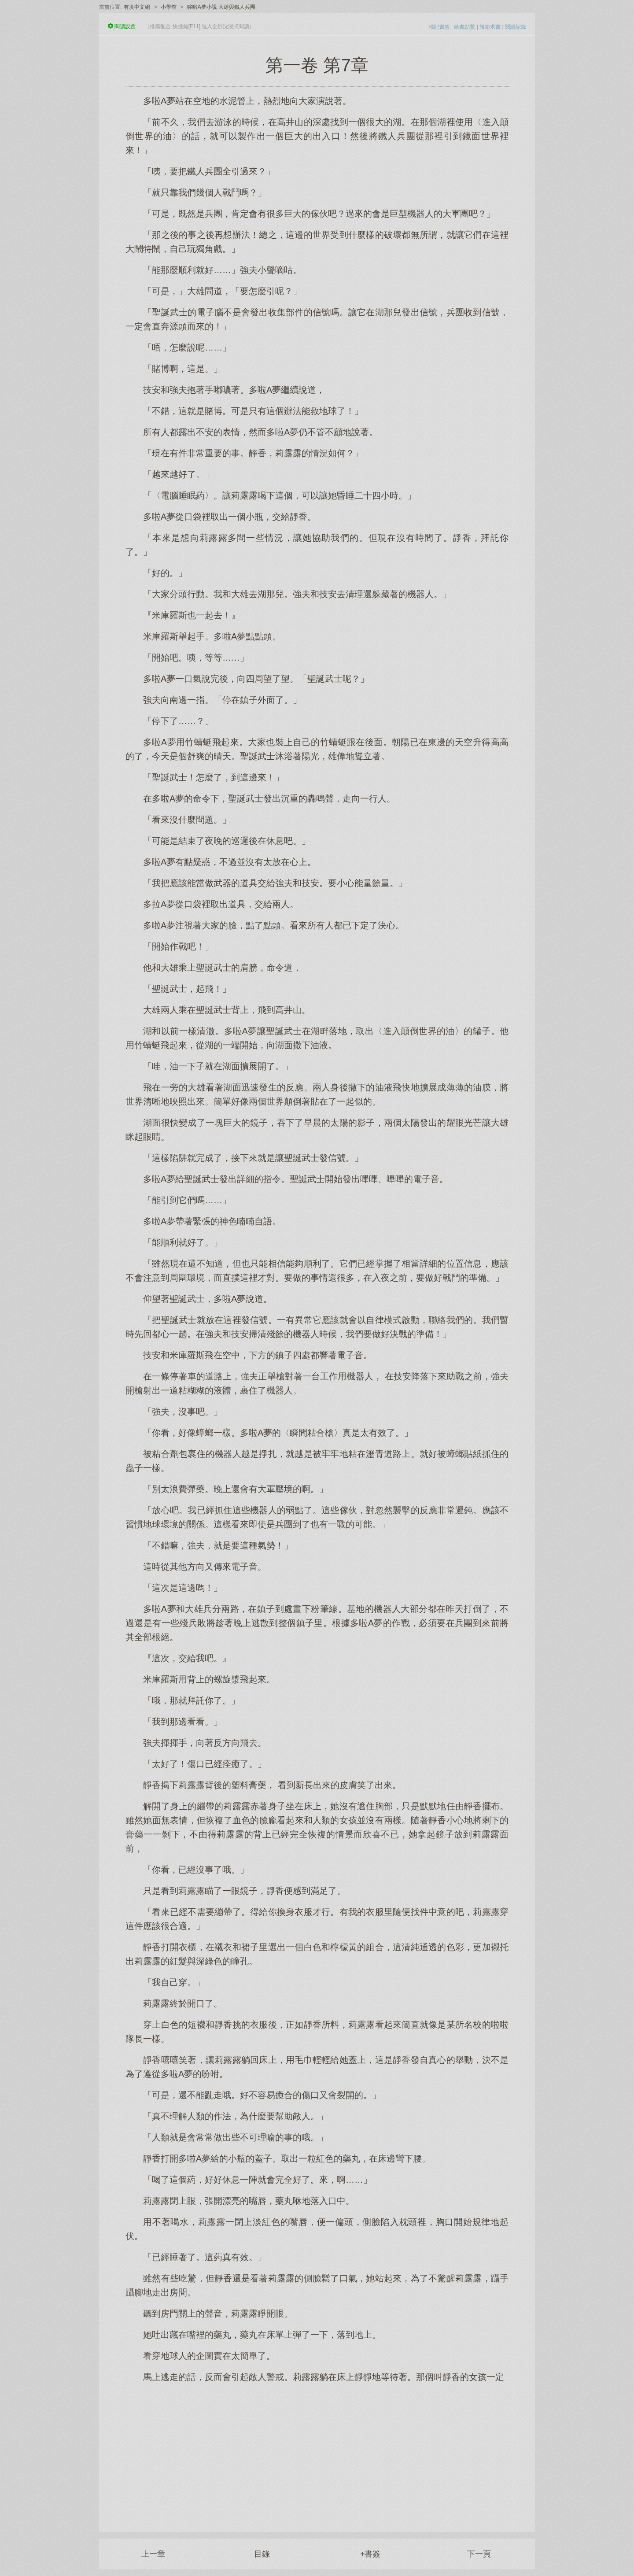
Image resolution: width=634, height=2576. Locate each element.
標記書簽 (439, 27)
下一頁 (479, 2554)
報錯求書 (490, 27)
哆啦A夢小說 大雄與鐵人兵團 (221, 7)
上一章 (153, 2554)
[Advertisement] (317, 2452)
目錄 (262, 2554)
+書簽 (370, 2554)
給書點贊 (464, 27)
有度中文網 (137, 7)
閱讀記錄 (515, 27)
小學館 (169, 7)
